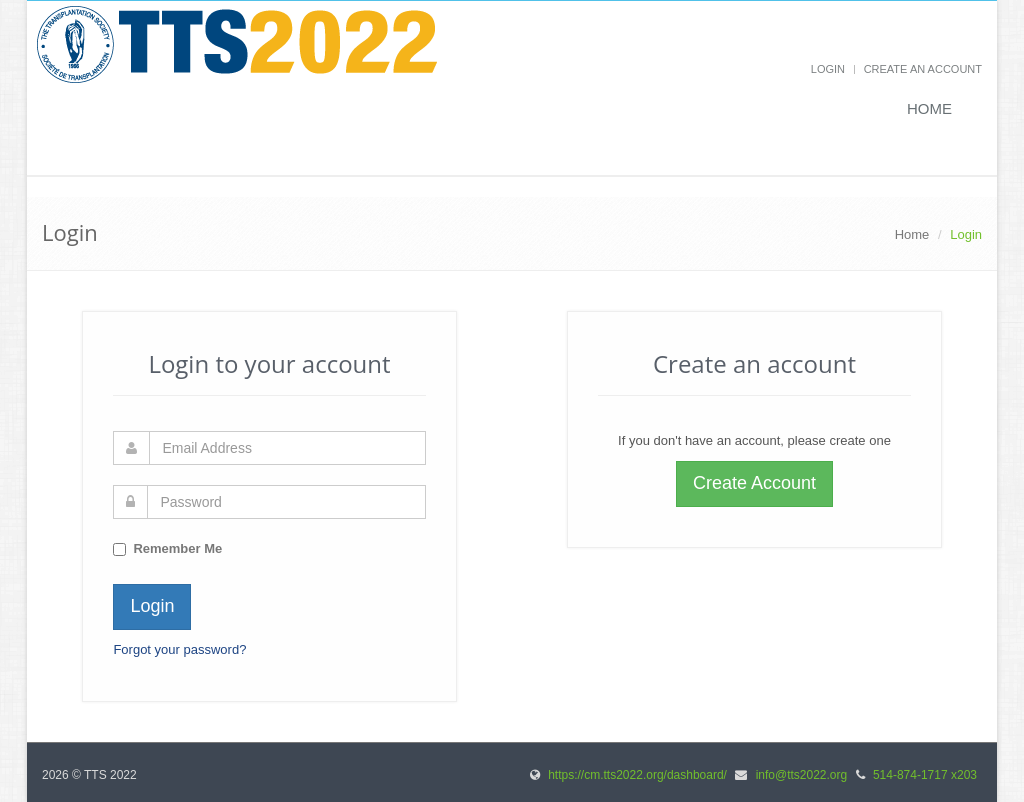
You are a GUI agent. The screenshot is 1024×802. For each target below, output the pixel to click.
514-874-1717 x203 (925, 775)
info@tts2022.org (802, 775)
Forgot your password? (179, 649)
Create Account (754, 483)
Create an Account (923, 69)
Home (929, 108)
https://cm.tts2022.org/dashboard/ (637, 775)
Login (828, 69)
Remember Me (177, 548)
